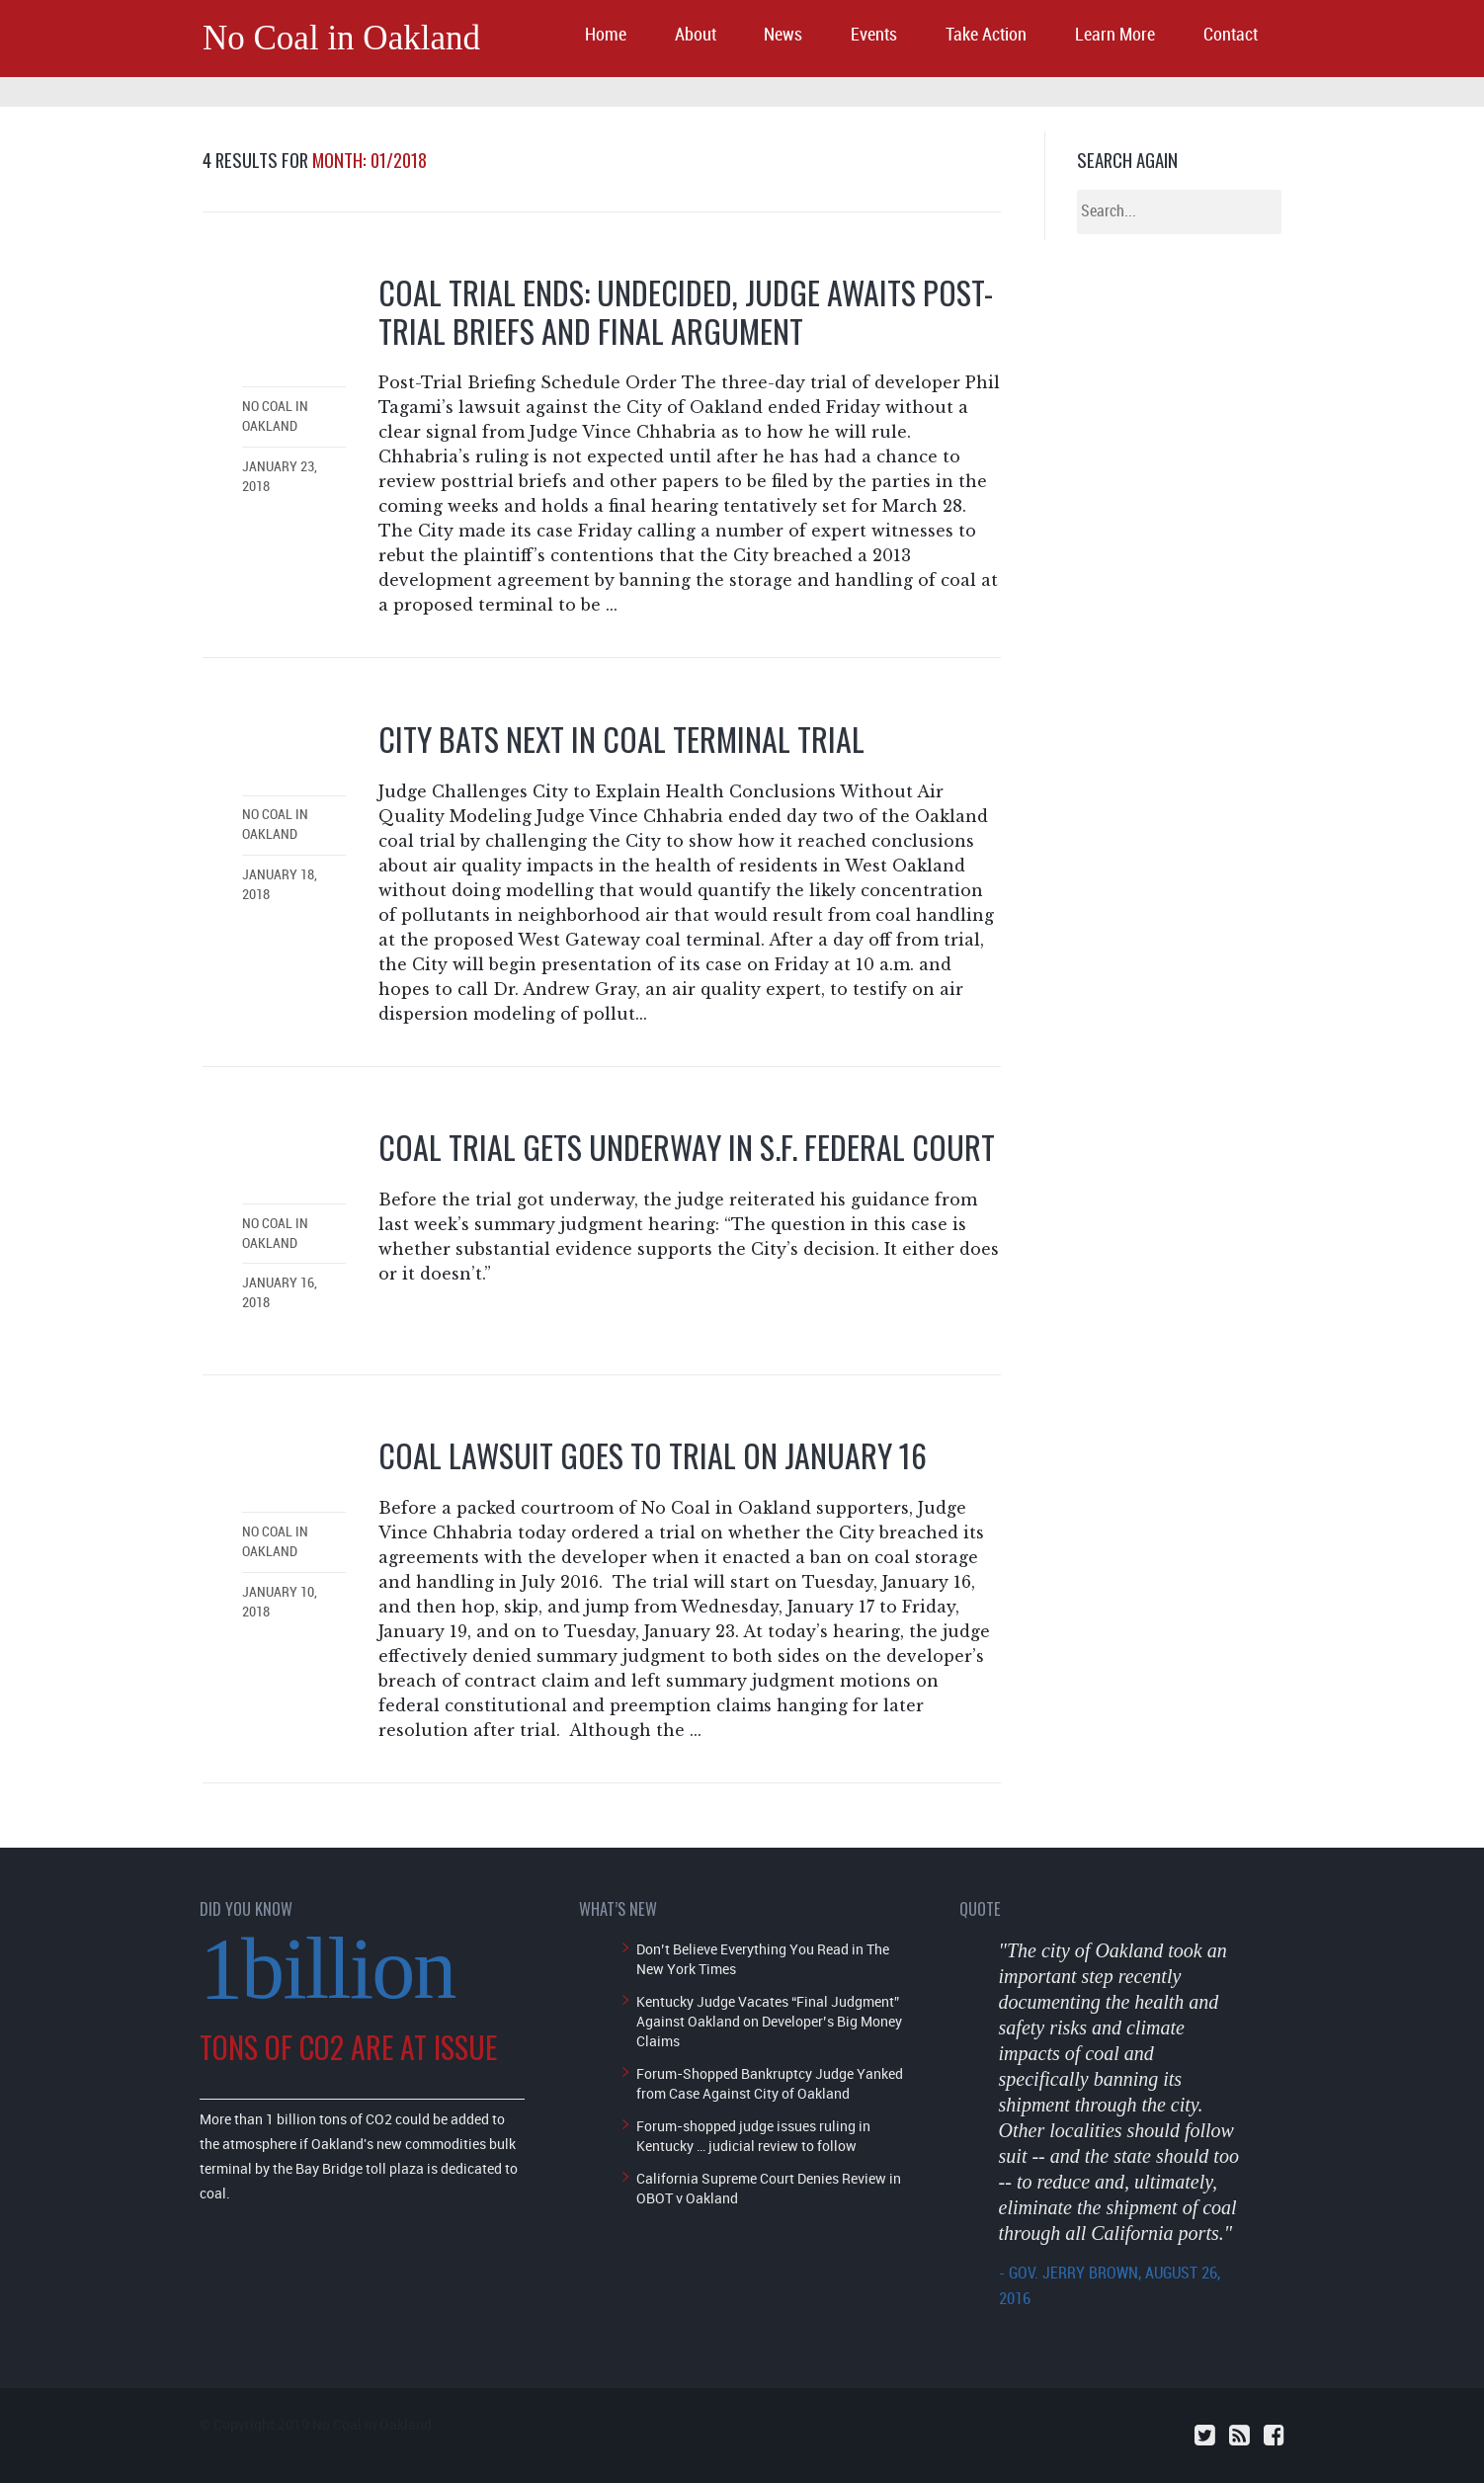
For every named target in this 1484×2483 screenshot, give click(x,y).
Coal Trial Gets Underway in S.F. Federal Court (686, 1146)
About (695, 35)
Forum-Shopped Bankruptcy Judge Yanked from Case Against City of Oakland (769, 2083)
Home (605, 35)
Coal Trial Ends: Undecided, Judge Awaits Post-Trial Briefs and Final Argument (685, 311)
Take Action (986, 35)
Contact (1230, 35)
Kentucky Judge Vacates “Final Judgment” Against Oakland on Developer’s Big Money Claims (769, 2021)
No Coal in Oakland (341, 38)
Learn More (1115, 35)
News (783, 35)
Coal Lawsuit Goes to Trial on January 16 (652, 1455)
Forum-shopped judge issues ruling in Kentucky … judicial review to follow (753, 2135)
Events (874, 35)
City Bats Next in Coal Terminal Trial (621, 738)
